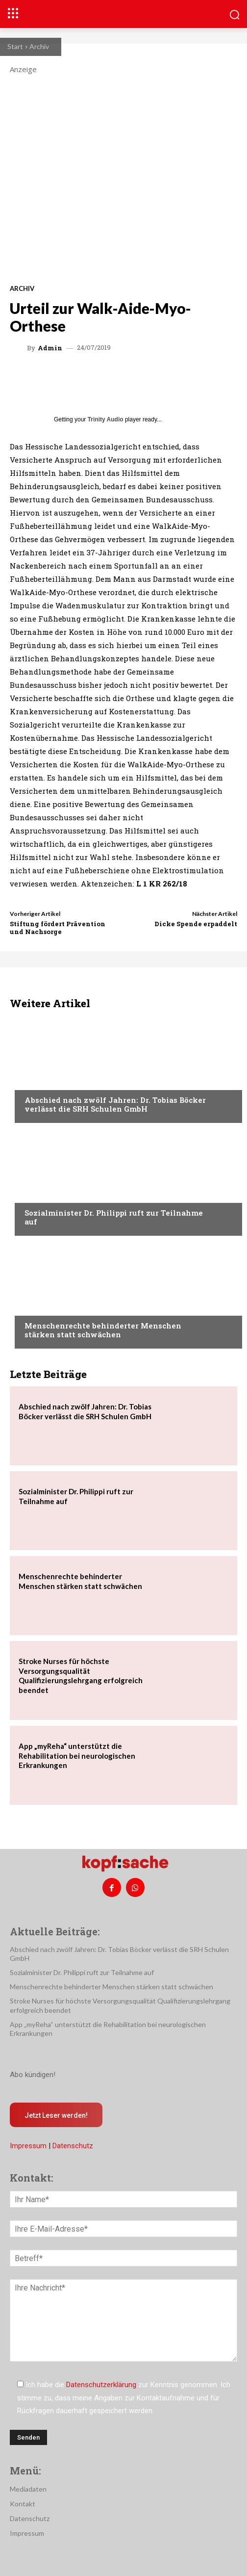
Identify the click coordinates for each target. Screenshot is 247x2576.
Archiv (39, 46)
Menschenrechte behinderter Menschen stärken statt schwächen (103, 1330)
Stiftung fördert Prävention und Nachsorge (57, 927)
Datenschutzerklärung (101, 2384)
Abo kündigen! (32, 2074)
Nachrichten (47, 1081)
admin (50, 348)
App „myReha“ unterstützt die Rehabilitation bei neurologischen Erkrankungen (77, 1755)
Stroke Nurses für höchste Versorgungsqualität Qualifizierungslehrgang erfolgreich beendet (81, 1675)
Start (15, 46)
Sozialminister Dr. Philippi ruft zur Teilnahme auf (114, 1217)
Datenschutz (72, 2145)
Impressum (28, 2145)
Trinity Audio (106, 419)
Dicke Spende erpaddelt (195, 923)
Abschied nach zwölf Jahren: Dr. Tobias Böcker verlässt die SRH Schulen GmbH (115, 1104)
